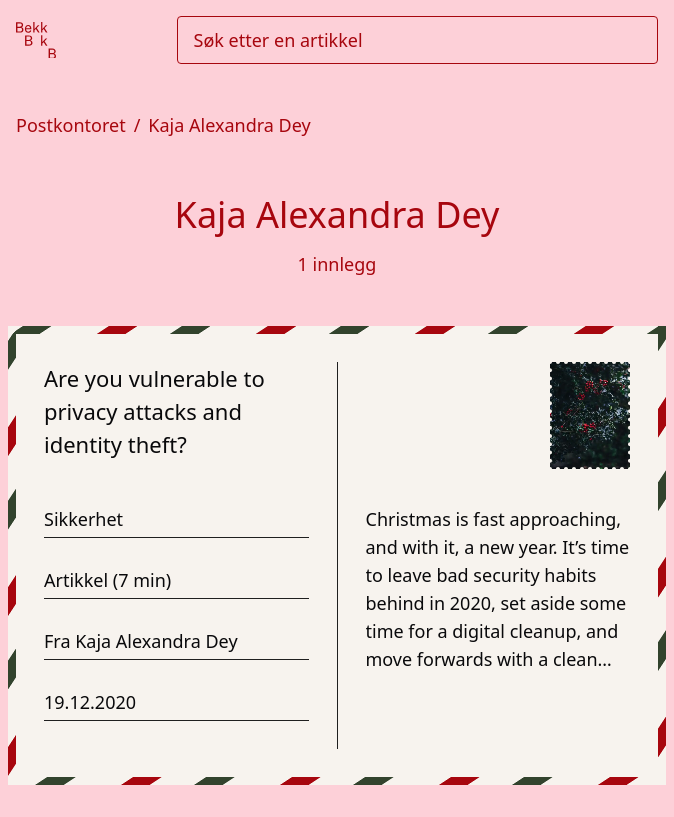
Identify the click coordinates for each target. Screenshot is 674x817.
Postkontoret (71, 125)
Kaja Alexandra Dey (229, 125)
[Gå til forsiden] (36, 40)
